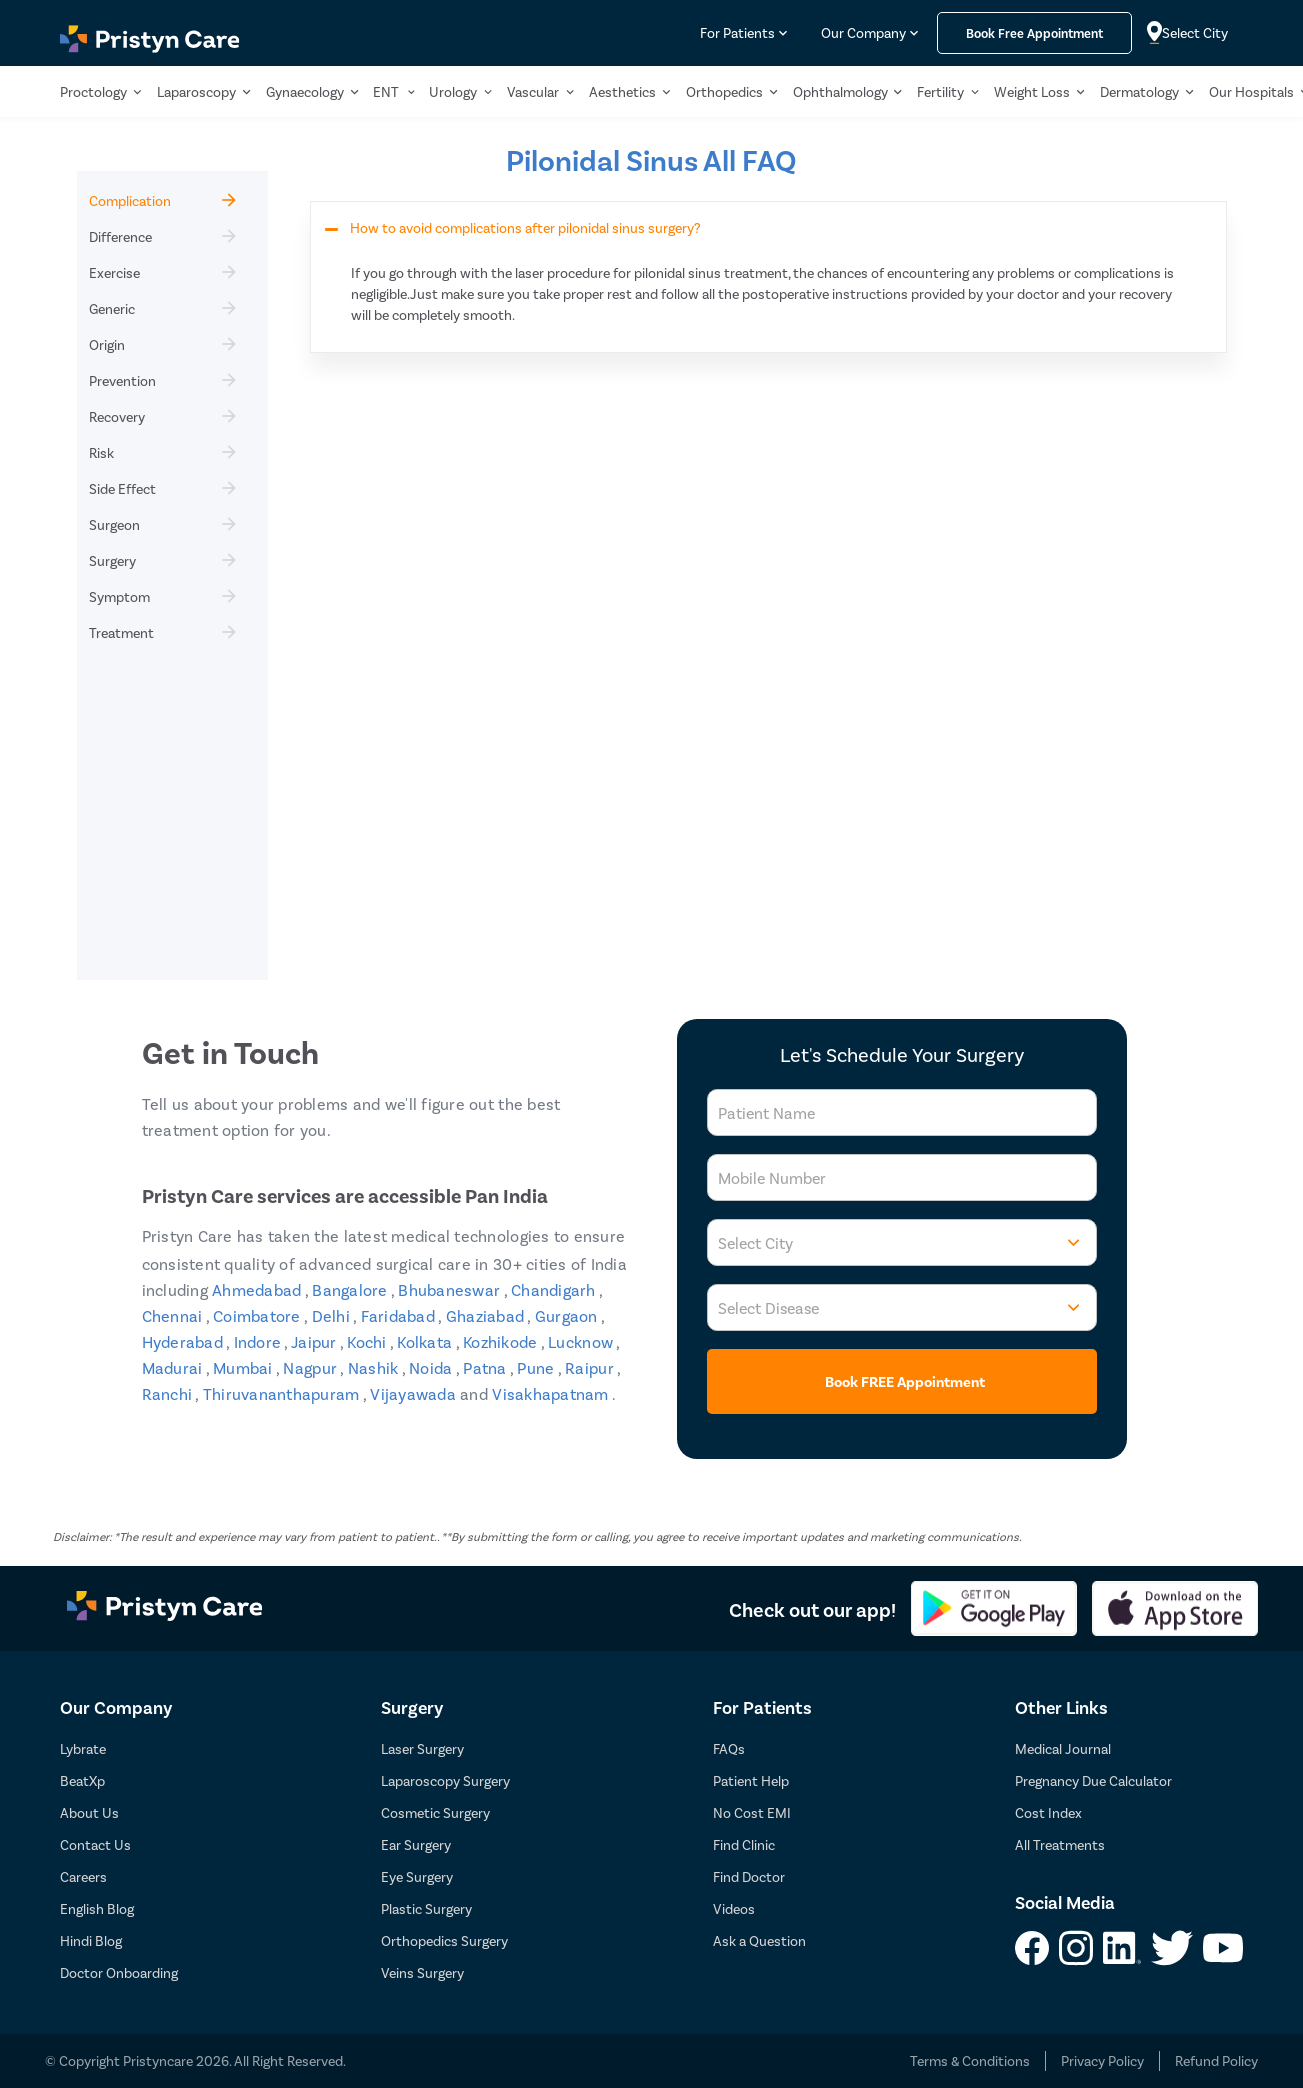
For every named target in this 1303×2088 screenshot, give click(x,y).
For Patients (737, 32)
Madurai (174, 1367)
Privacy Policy (1102, 2060)
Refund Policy (1216, 2060)
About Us (89, 1812)
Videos (734, 1908)
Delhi (333, 1315)
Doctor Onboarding (119, 1972)
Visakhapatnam (552, 1393)
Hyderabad (184, 1341)
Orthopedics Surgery (444, 1940)
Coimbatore (258, 1315)
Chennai (174, 1315)
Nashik (375, 1367)
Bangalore (351, 1289)
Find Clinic (744, 1844)
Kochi (368, 1341)
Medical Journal (1063, 1748)
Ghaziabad (487, 1315)
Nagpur (311, 1367)
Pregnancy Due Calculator (1093, 1780)
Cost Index (1048, 1812)
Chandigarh (555, 1289)
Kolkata (426, 1341)
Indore (259, 1341)
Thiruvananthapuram (283, 1393)
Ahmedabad (258, 1289)
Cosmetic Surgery (435, 1812)
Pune (537, 1367)
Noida (432, 1367)
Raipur (591, 1367)
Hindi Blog (91, 1940)
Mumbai (244, 1367)
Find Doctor (749, 1876)
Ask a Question (759, 1940)
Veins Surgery (422, 1972)
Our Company (863, 32)
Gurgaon (568, 1315)
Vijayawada (415, 1393)
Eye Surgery (417, 1876)
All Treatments (1060, 1844)
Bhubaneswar (450, 1289)
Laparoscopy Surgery (445, 1780)
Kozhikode (502, 1341)
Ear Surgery (416, 1844)
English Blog (97, 1908)
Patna (486, 1367)
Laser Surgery (422, 1748)
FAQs (729, 1748)
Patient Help (751, 1780)
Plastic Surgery (426, 1908)
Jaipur (315, 1341)
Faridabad (400, 1315)
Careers (83, 1876)
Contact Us (95, 1844)
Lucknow (582, 1341)
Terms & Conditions (970, 2060)
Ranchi (169, 1393)
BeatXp (82, 1780)
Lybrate (83, 1748)
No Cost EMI (752, 1812)
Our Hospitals (1251, 91)
